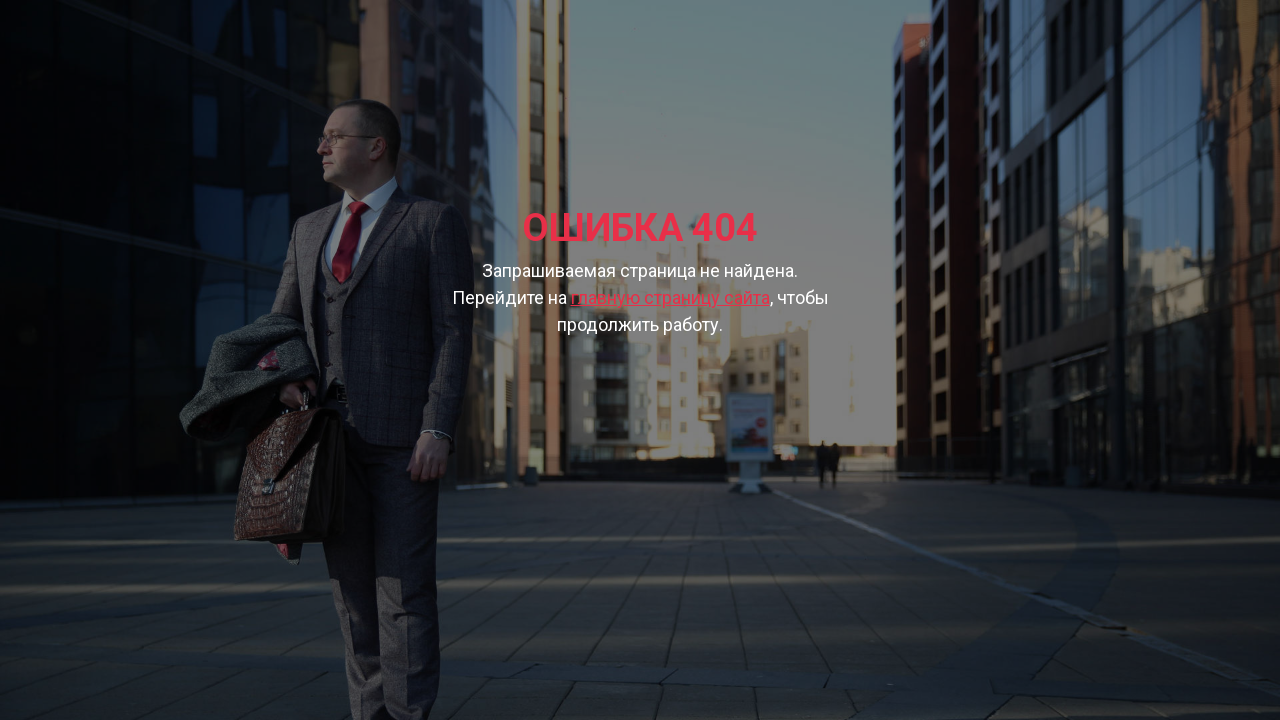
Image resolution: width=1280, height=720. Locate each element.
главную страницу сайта (670, 297)
